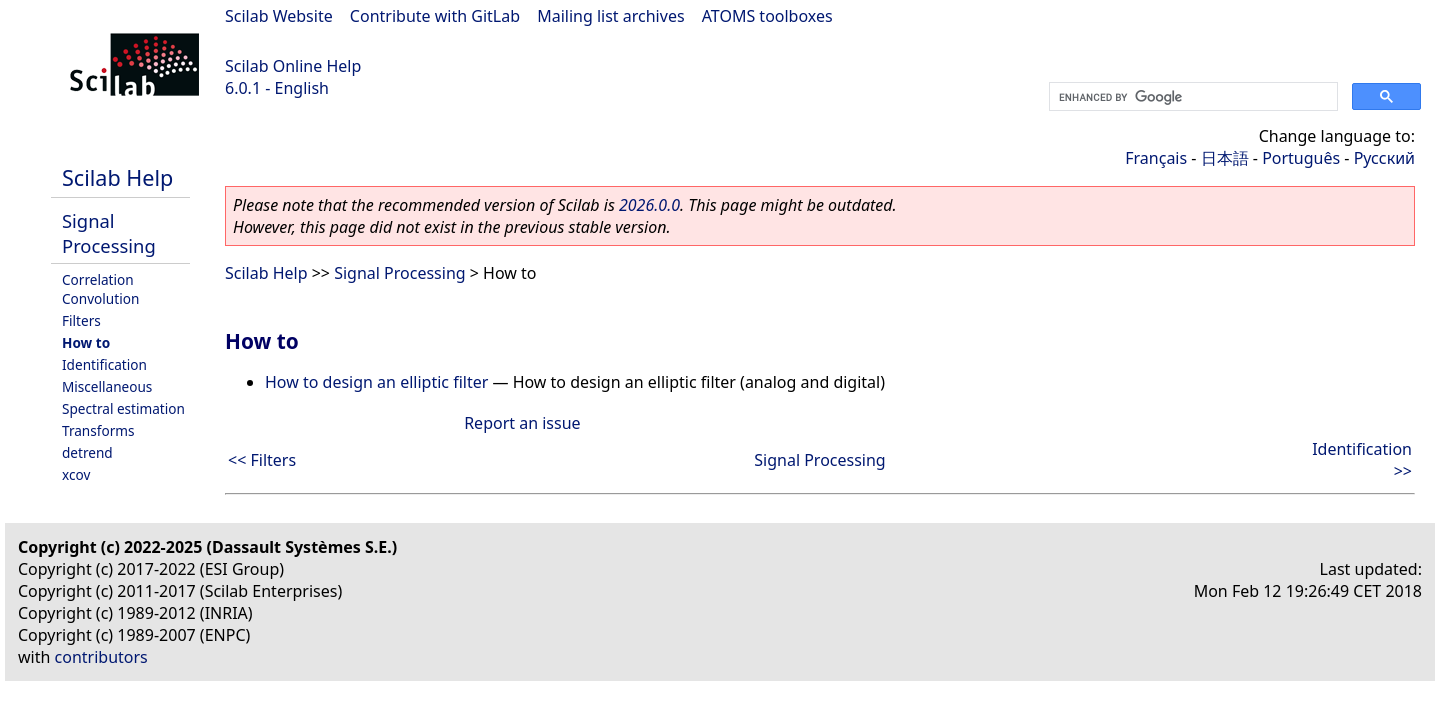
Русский (1384, 158)
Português (1301, 158)
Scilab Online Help (293, 66)
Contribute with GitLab (435, 16)
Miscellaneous (107, 386)
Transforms (98, 430)
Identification (104, 364)
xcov (76, 474)
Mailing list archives (610, 16)
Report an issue (522, 423)
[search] (1191, 97)
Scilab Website (279, 16)
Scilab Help (117, 177)
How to (86, 342)
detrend (87, 452)
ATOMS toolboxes (767, 16)
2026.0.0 (649, 205)
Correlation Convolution (100, 289)
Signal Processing (109, 233)
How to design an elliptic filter (376, 382)
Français (1156, 158)
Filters (81, 320)
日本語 (1225, 158)
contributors (101, 657)
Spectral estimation (123, 408)
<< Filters (262, 460)
